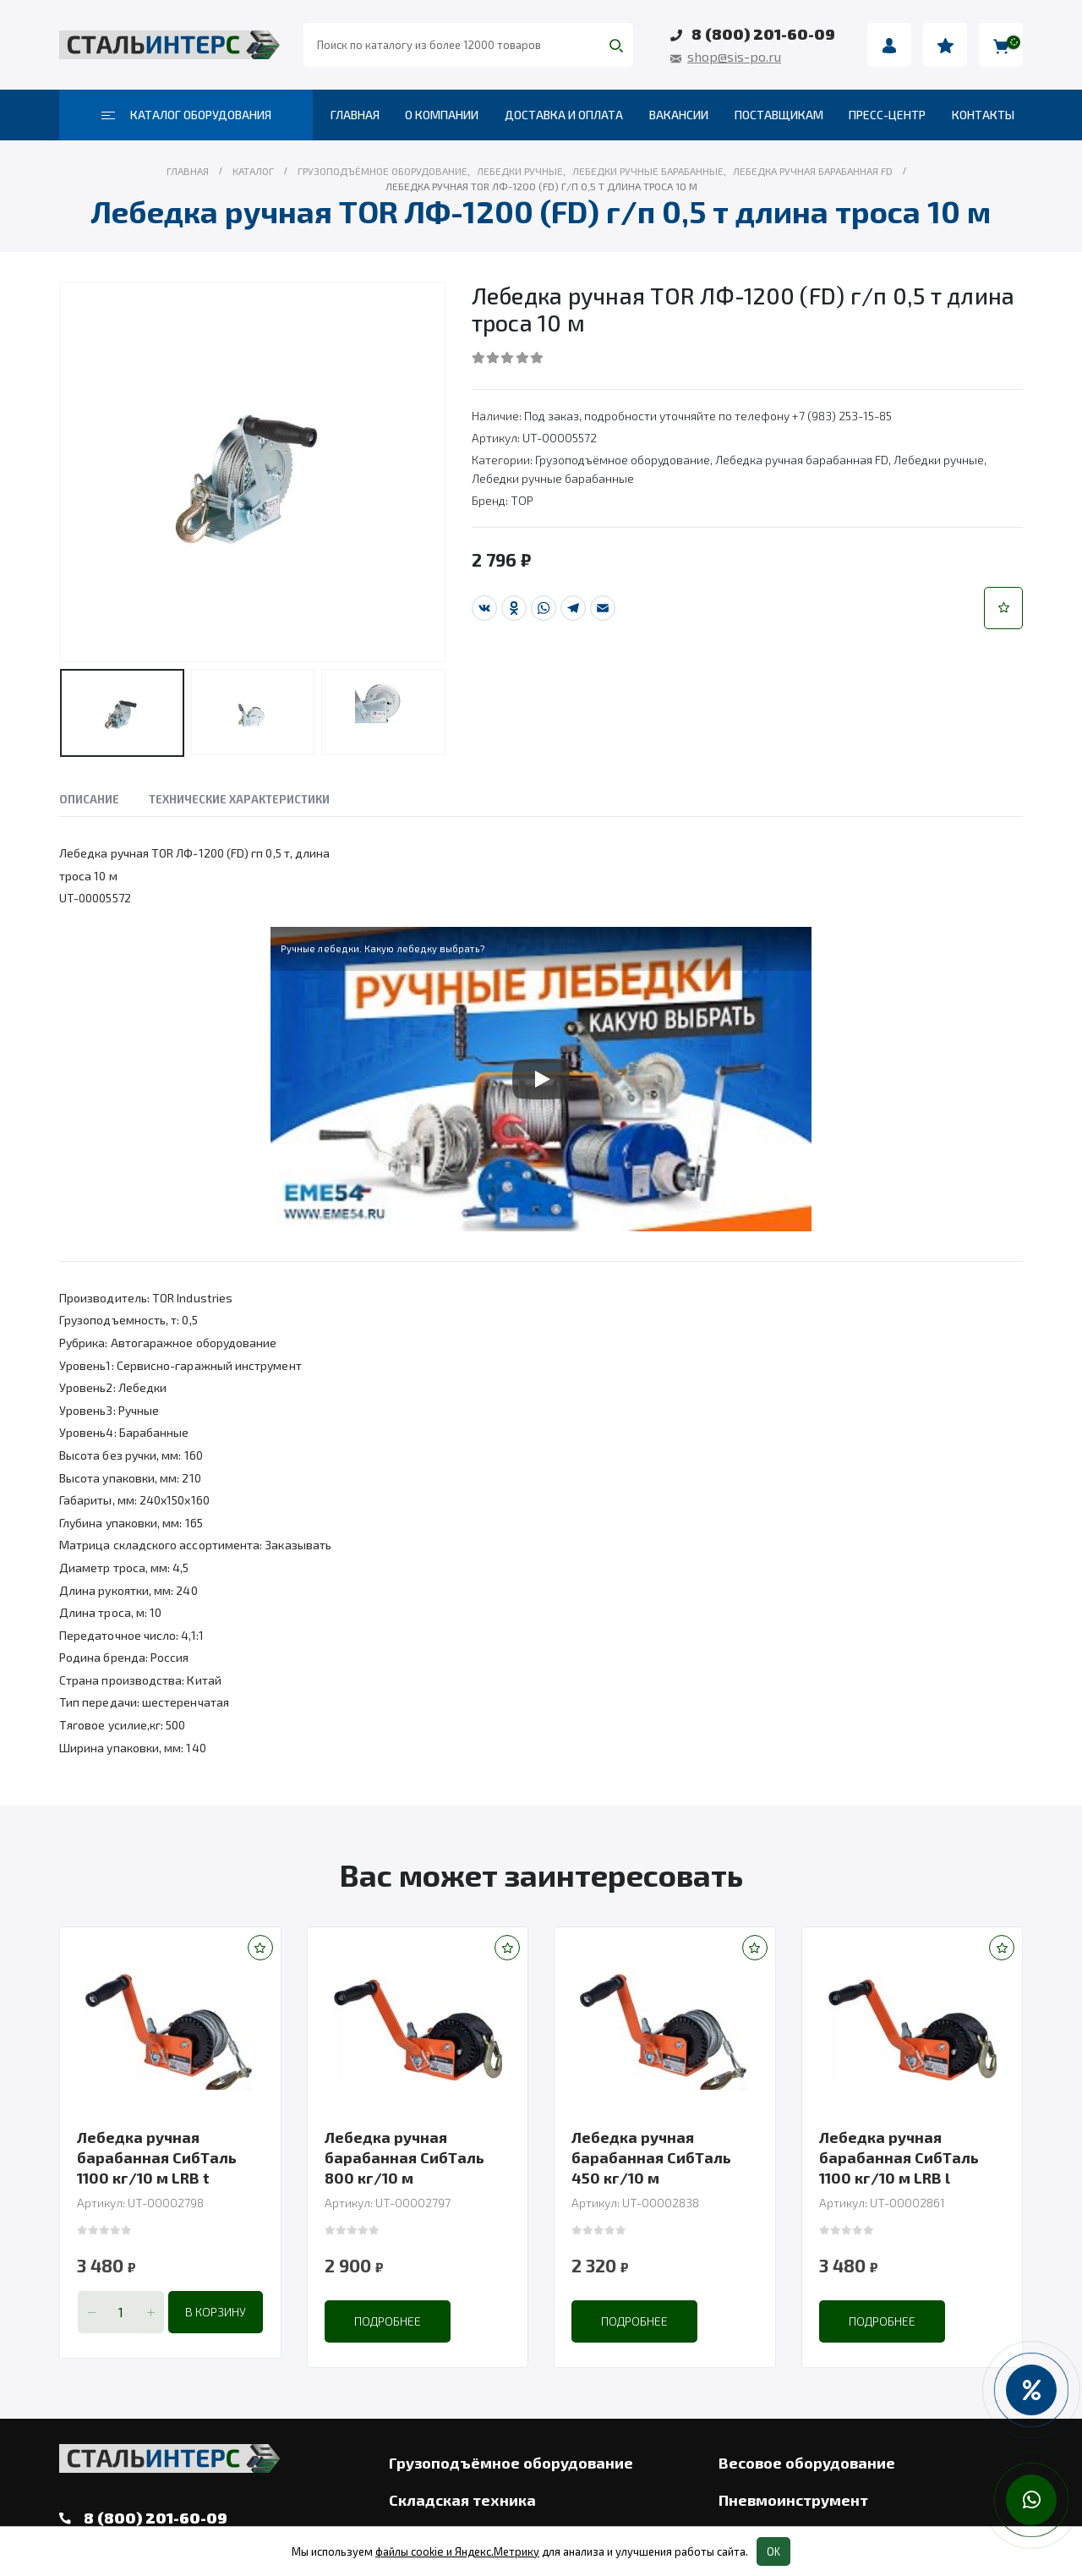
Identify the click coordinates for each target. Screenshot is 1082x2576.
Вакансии (678, 114)
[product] (170, 2028)
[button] (1003, 608)
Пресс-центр (887, 114)
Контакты (983, 114)
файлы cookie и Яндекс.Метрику (457, 2551)
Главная (355, 114)
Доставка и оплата (564, 114)
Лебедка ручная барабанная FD (801, 459)
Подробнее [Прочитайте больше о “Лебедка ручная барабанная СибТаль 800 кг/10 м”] (387, 2321)
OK (773, 2551)
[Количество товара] (121, 2312)
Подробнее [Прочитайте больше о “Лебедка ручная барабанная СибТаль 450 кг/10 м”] (634, 2321)
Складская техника (462, 2500)
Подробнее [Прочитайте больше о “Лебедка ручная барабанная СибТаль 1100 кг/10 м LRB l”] (882, 2321)
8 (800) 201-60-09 (763, 34)
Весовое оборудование (807, 2462)
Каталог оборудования (186, 114)
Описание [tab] (89, 799)
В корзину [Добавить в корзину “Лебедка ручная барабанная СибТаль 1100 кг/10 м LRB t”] (215, 2312)
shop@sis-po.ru (734, 56)
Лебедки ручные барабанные (553, 478)
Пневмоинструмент (793, 2500)
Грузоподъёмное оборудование (622, 459)
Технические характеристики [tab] (239, 799)
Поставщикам (779, 114)
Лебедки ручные (938, 459)
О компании (441, 114)
